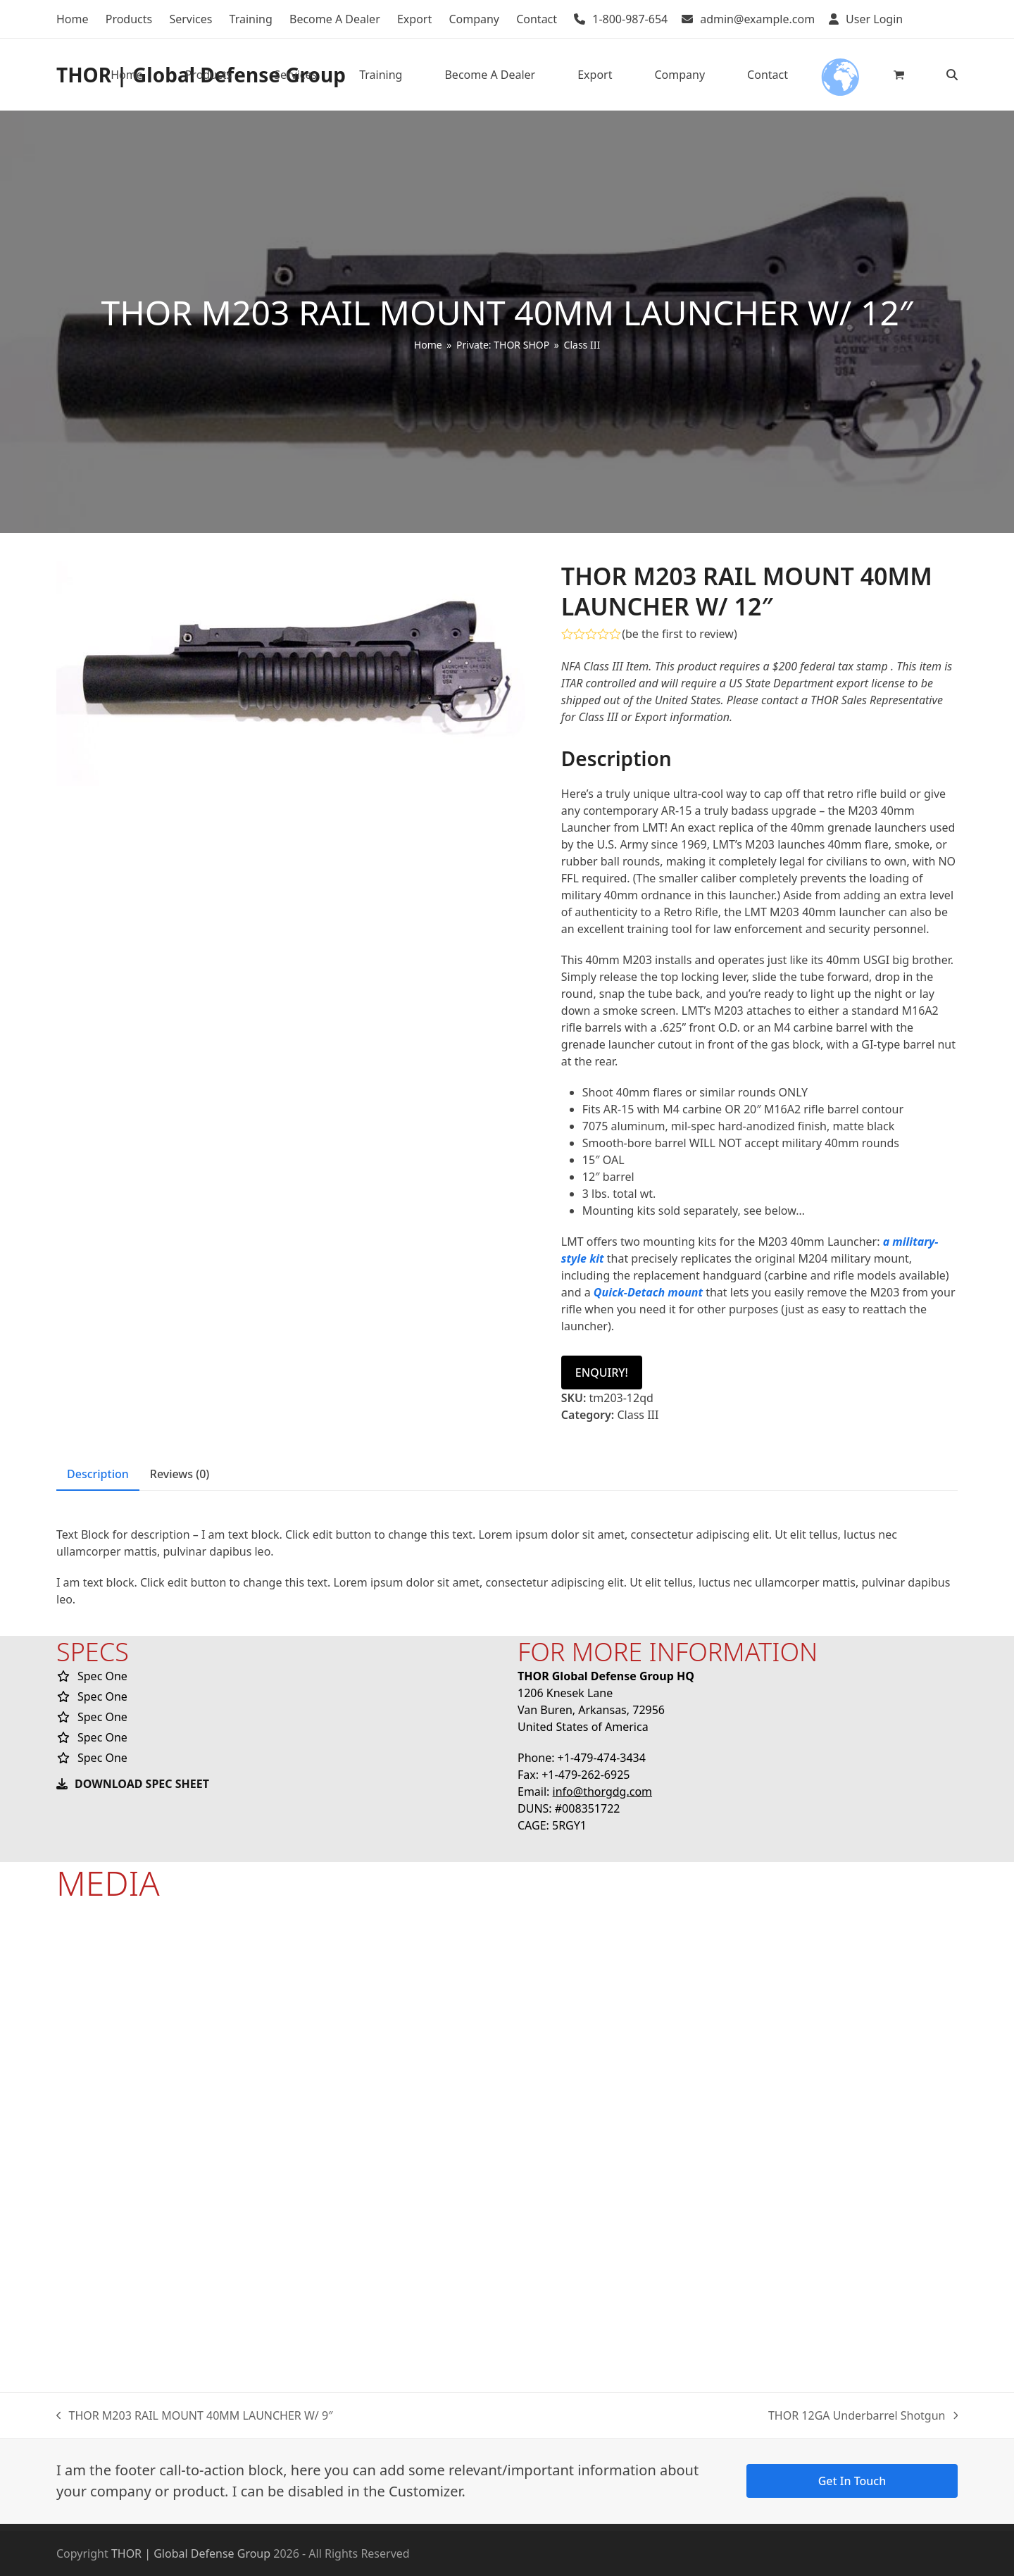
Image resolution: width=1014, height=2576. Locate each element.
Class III (637, 1415)
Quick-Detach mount (648, 1292)
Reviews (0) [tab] (180, 1474)
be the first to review (679, 633)
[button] (899, 74)
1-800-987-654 (630, 19)
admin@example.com (757, 19)
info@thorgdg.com (603, 1791)
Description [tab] (98, 1474)
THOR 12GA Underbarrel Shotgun (863, 2416)
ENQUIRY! (601, 1372)
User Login (874, 19)
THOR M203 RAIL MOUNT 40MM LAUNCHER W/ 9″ (194, 2416)
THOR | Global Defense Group (190, 2553)
